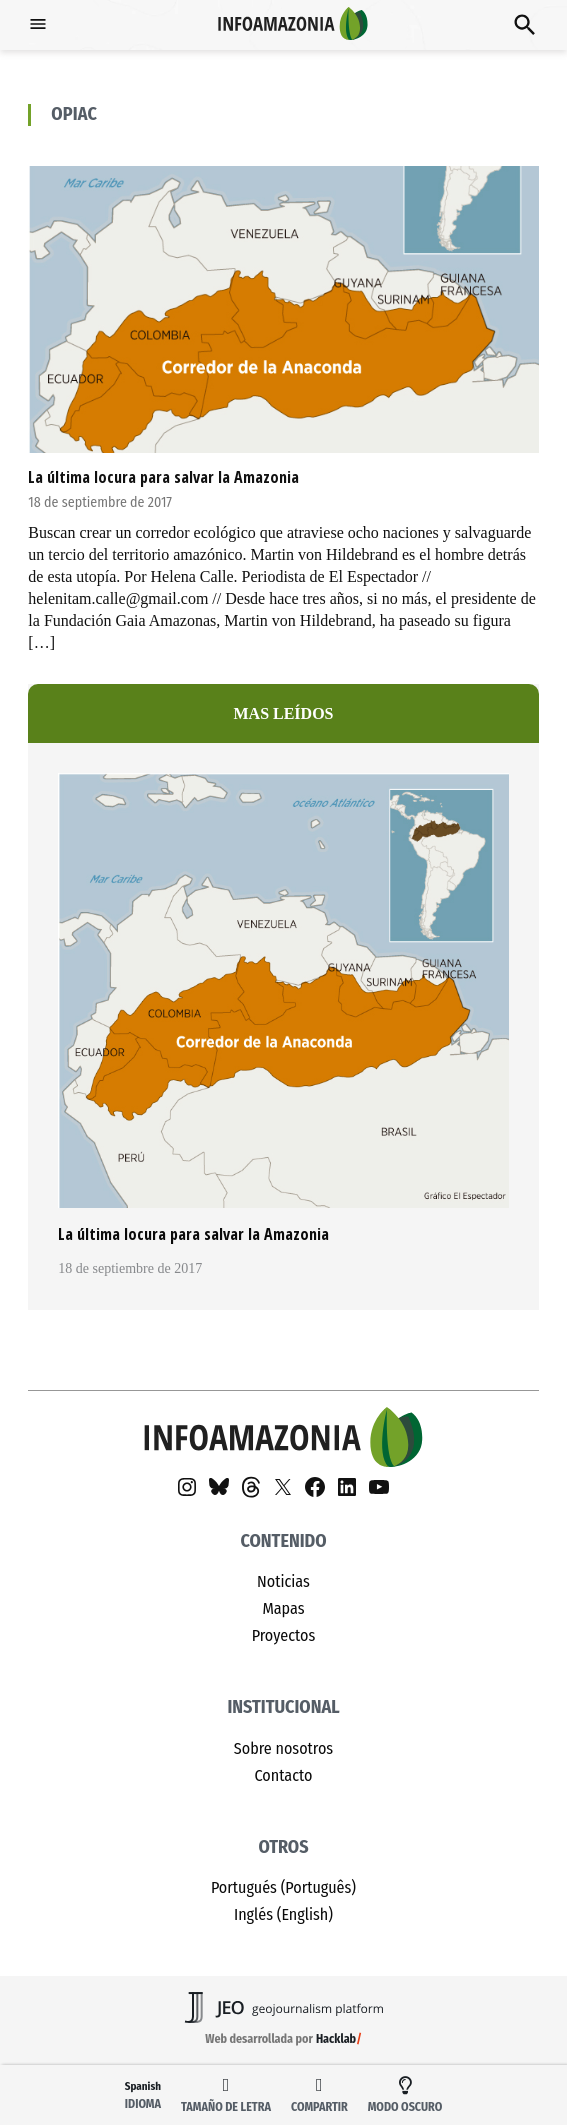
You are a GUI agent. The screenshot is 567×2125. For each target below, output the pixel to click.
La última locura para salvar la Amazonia (163, 477)
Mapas (283, 1608)
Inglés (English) (283, 1914)
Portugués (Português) (283, 1887)
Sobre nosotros (283, 1748)
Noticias (283, 1581)
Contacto (284, 1775)
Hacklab (336, 2039)
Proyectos (284, 1635)
